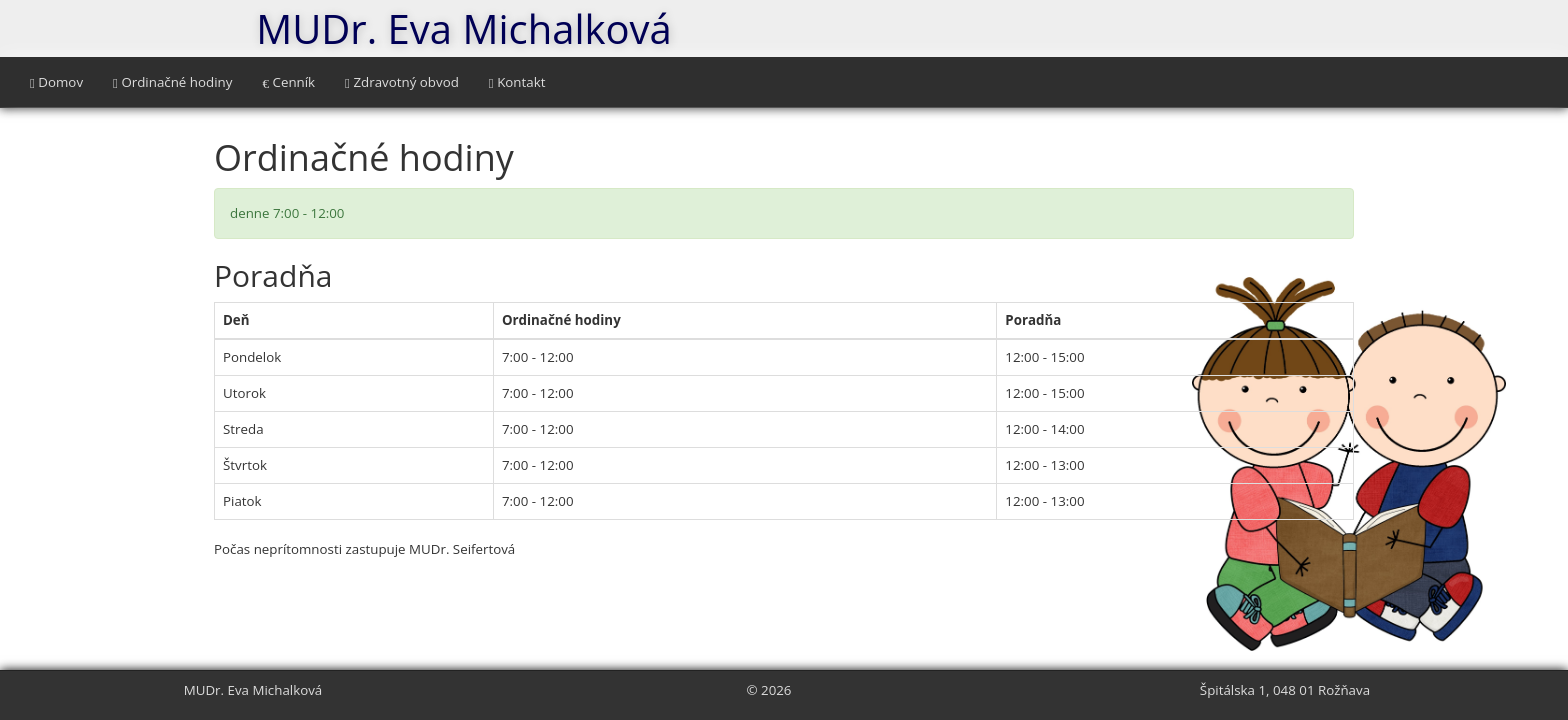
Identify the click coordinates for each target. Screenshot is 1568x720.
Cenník (288, 82)
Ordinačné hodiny (172, 82)
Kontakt (517, 82)
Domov (56, 82)
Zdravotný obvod (402, 82)
